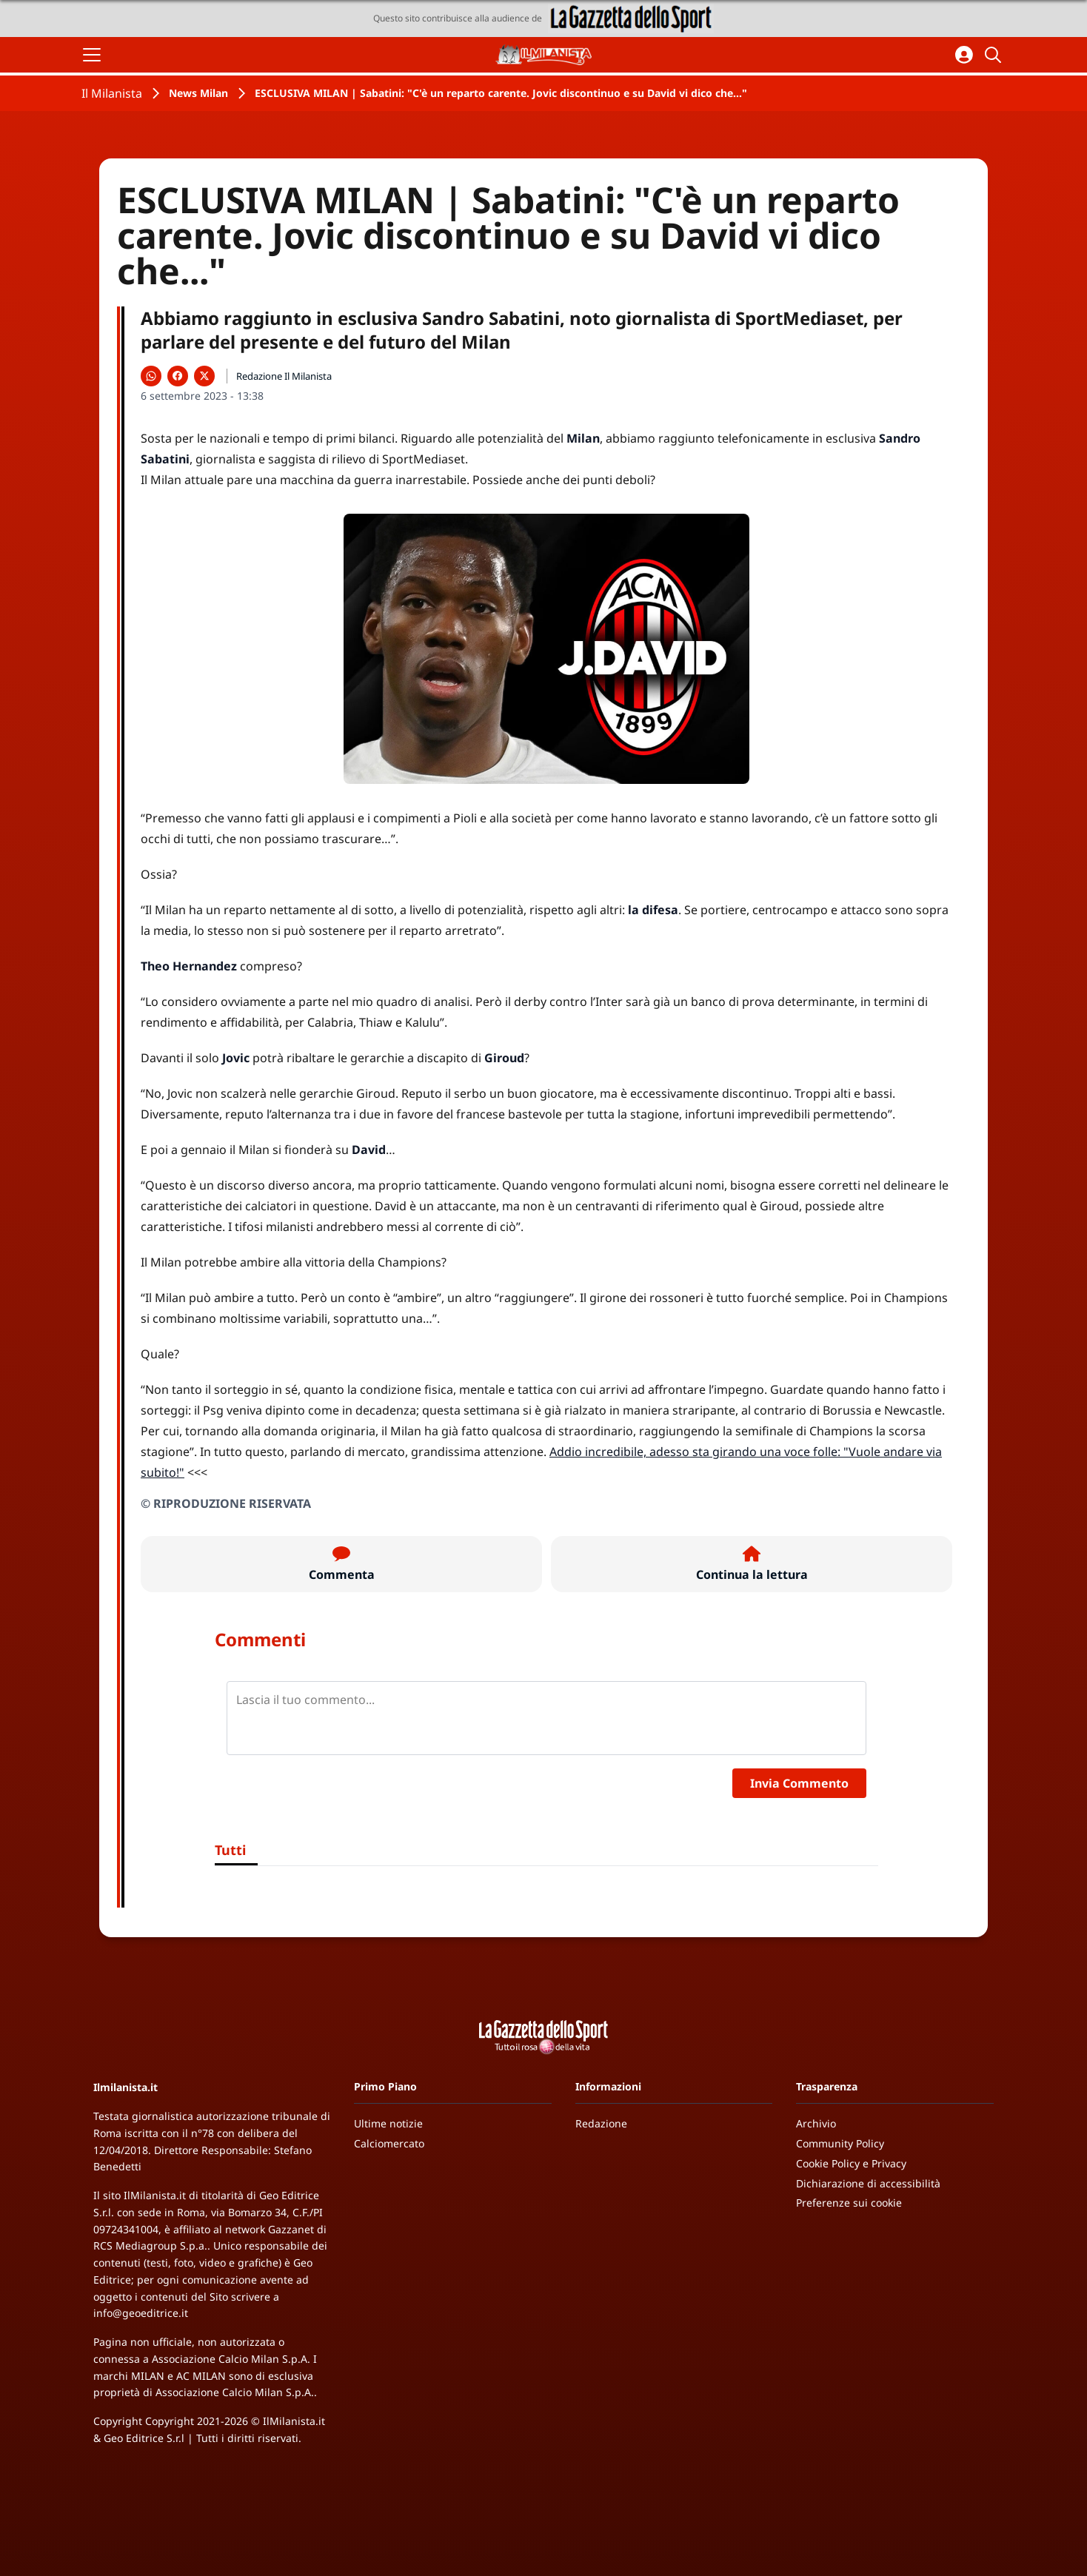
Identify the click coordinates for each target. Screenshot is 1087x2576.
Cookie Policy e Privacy (851, 2163)
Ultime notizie (388, 2123)
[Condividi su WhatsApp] (151, 376)
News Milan (198, 93)
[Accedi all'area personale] (964, 55)
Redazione (601, 2123)
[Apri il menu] (91, 54)
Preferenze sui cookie (849, 2203)
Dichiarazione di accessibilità (868, 2183)
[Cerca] (995, 54)
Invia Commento (799, 1783)
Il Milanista (111, 93)
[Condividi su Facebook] (177, 376)
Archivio (816, 2123)
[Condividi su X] (204, 376)
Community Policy (840, 2143)
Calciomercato (389, 2143)
